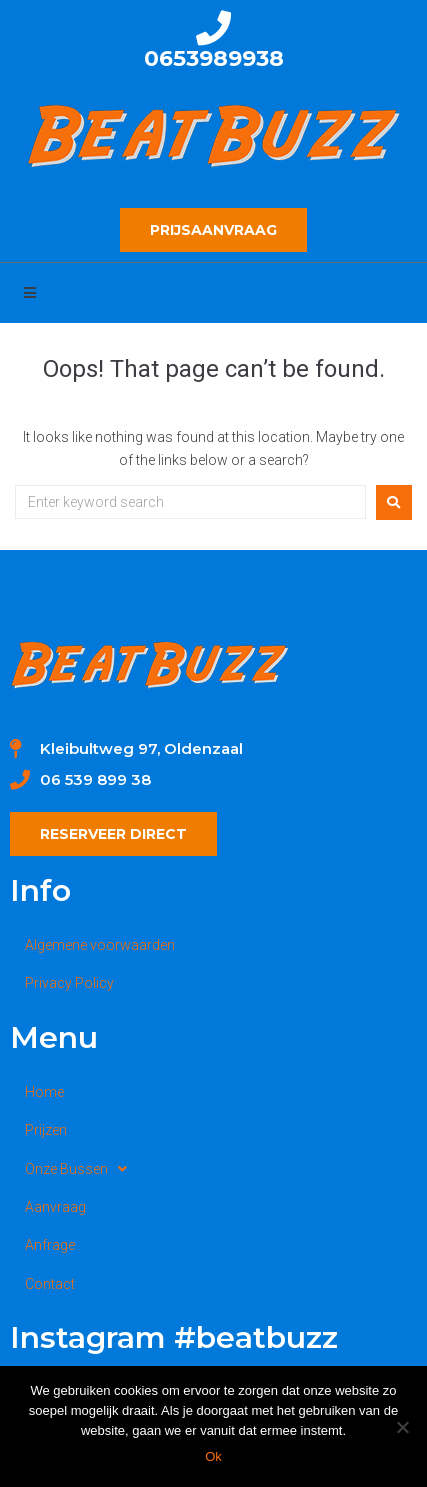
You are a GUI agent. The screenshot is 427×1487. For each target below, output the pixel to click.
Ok (213, 1456)
